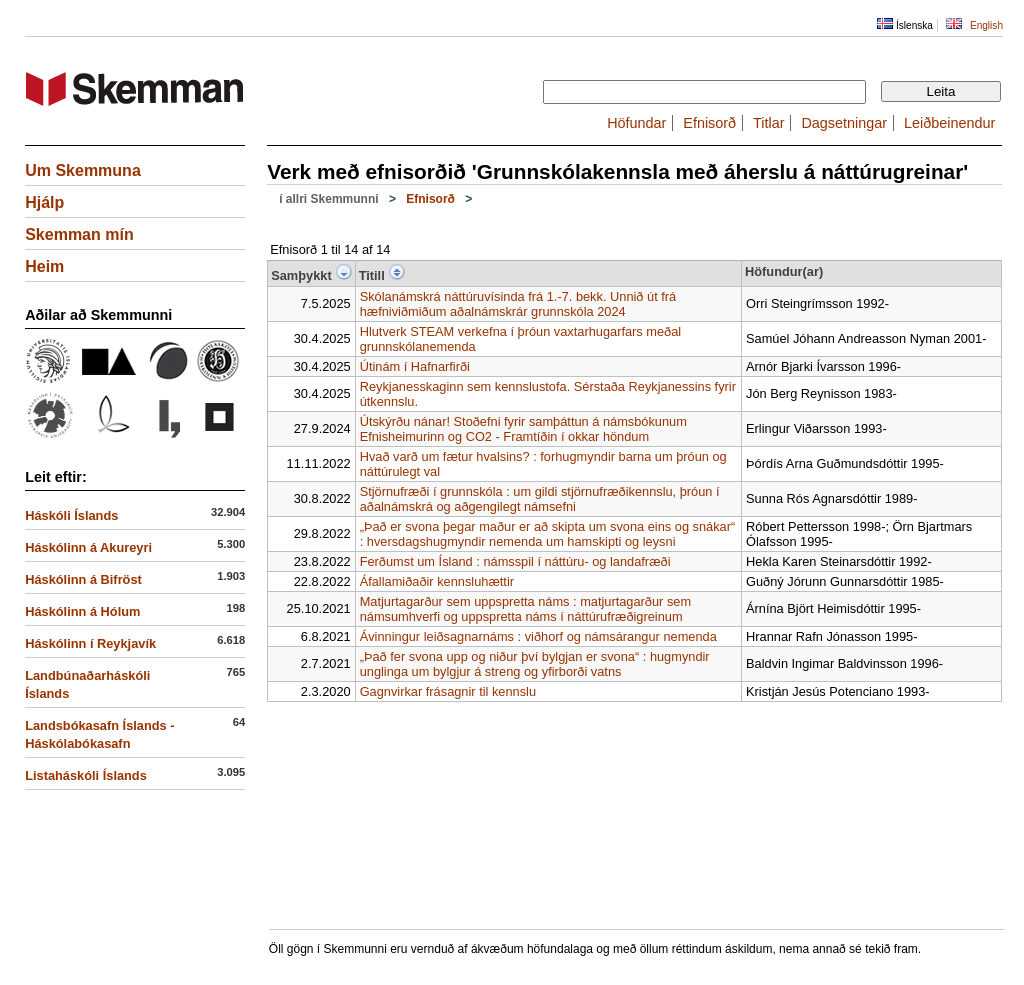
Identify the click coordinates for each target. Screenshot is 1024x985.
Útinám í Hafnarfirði (415, 366)
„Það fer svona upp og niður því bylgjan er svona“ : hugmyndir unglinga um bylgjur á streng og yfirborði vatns (535, 664)
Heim (44, 266)
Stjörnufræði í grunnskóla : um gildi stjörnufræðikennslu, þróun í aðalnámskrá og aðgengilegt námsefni (540, 499)
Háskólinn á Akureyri (88, 547)
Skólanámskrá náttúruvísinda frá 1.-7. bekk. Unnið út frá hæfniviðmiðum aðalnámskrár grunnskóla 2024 (518, 304)
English (986, 25)
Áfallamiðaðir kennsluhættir (437, 581)
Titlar (768, 123)
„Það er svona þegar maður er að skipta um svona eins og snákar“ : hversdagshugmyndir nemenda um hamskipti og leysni (548, 534)
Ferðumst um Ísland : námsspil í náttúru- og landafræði (515, 561)
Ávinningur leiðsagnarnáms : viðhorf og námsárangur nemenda (538, 636)
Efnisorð (709, 123)
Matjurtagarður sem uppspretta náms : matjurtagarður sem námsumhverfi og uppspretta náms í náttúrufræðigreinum (525, 609)
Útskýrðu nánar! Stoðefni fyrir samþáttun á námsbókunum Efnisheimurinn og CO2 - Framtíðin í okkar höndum (523, 429)
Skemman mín (79, 234)
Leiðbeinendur (949, 123)
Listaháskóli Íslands (86, 775)
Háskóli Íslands (71, 515)
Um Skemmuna (83, 170)
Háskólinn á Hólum (82, 611)
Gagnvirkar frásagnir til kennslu (448, 691)
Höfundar (636, 123)
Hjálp (44, 202)
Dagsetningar (844, 123)
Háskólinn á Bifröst (83, 579)
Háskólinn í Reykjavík (90, 643)
